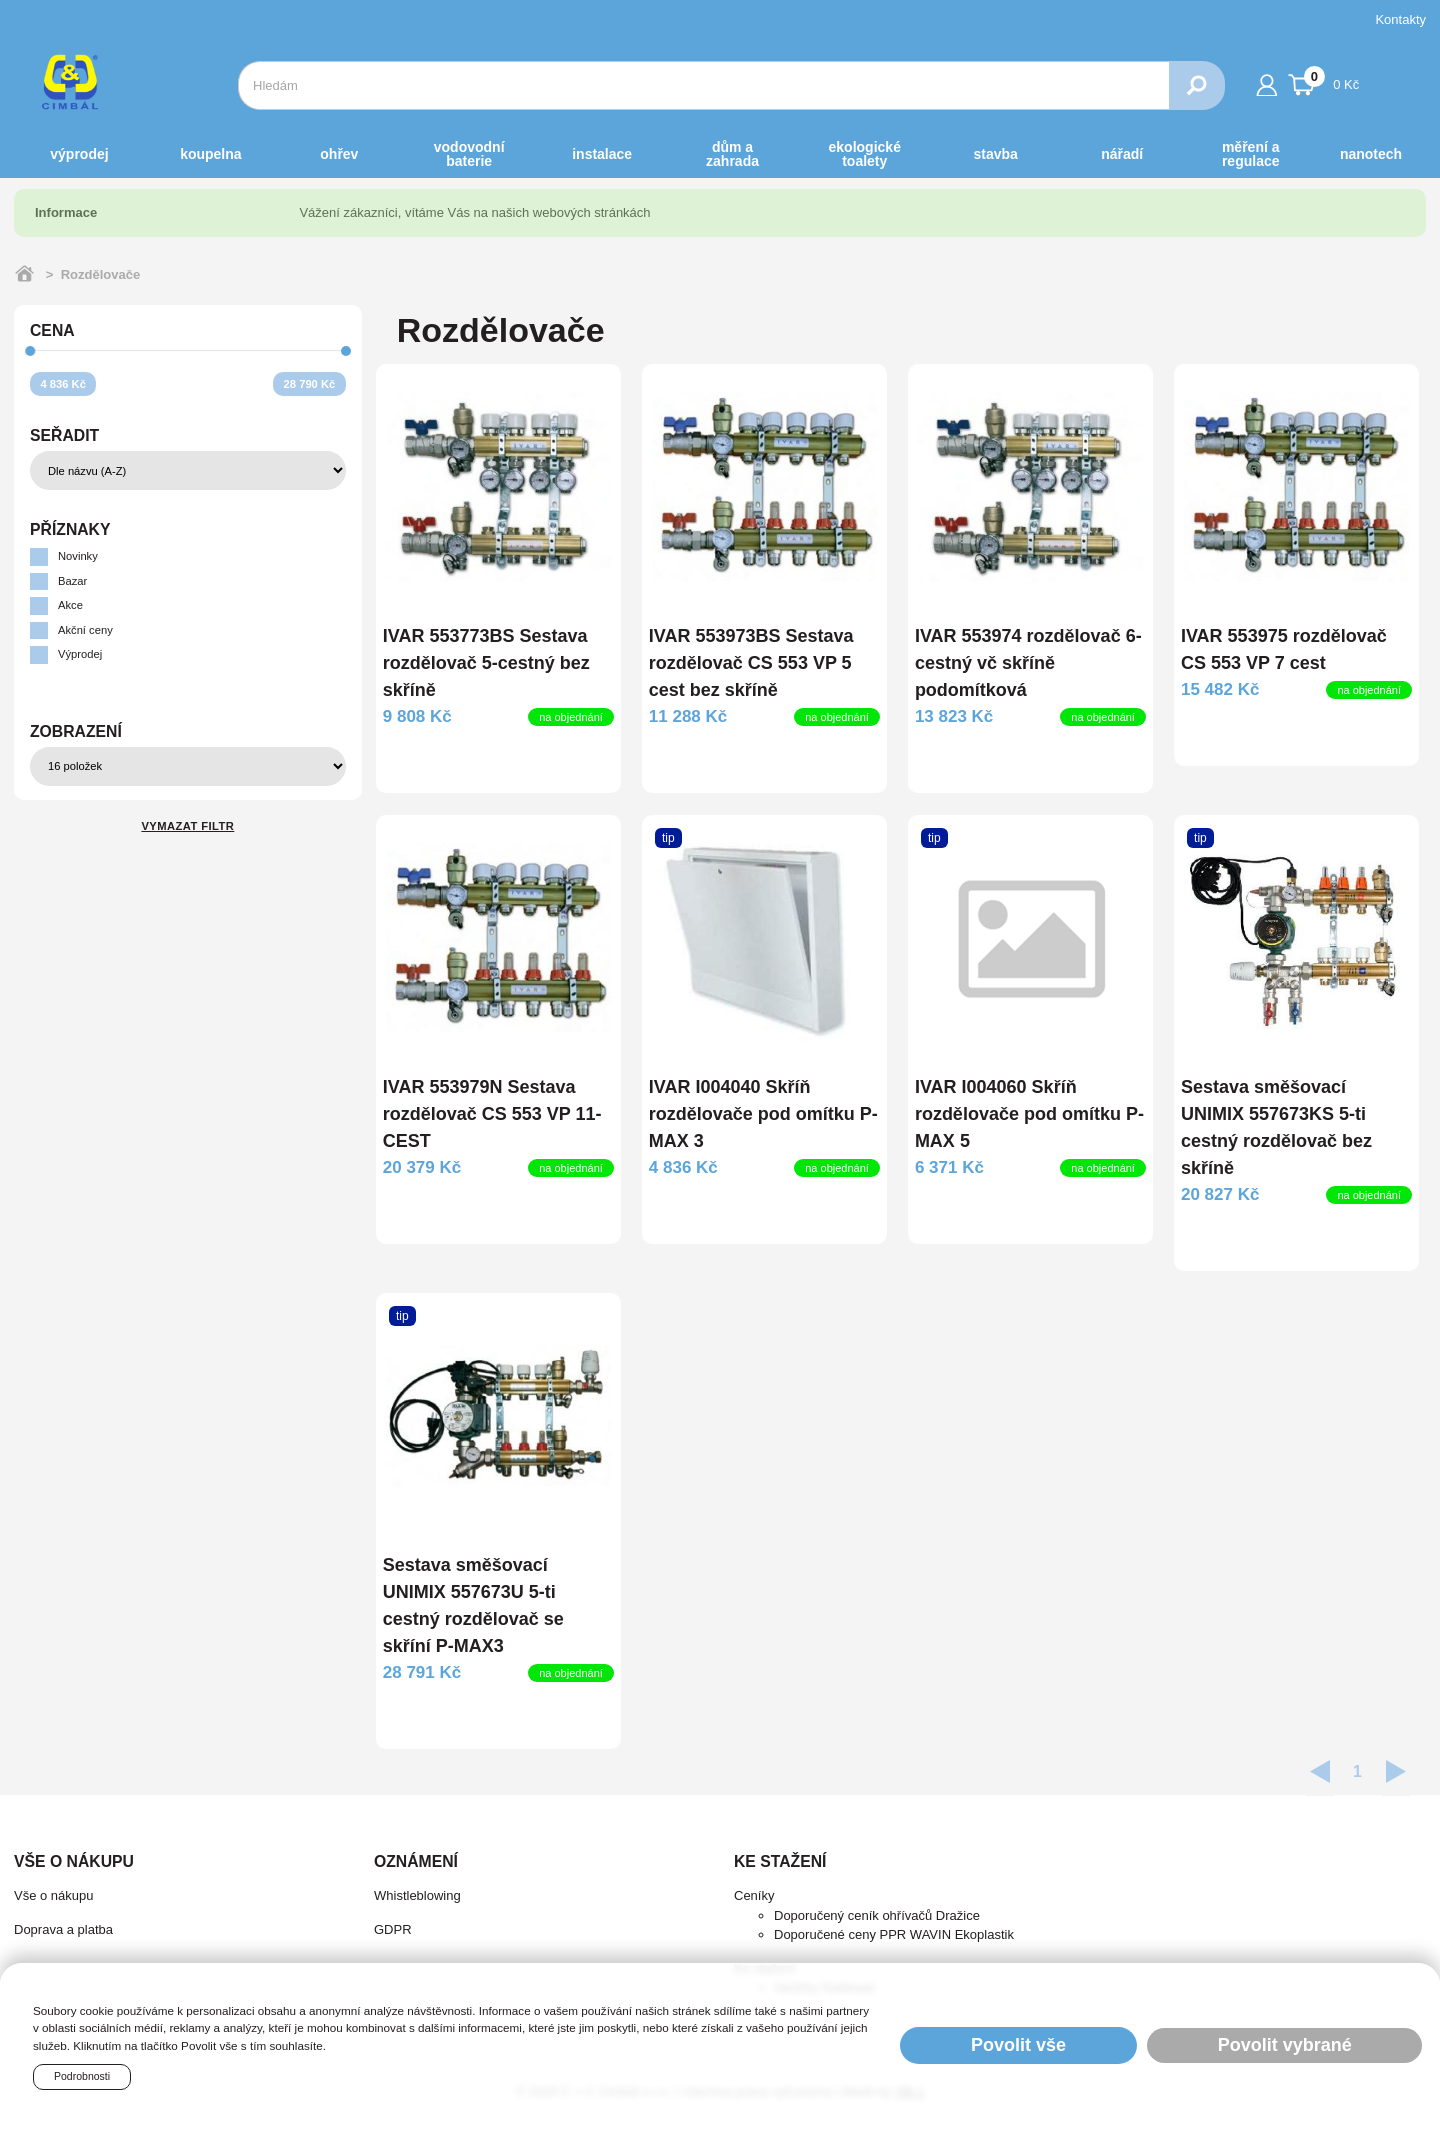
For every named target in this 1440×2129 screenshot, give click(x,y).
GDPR (393, 1929)
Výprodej (79, 154)
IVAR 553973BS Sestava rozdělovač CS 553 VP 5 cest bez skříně (751, 663)
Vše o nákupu (54, 1895)
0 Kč (1324, 81)
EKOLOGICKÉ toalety (865, 154)
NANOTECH (1371, 154)
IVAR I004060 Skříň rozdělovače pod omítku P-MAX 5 (1029, 1114)
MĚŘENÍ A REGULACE (1251, 154)
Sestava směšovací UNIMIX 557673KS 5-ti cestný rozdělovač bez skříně (1276, 1127)
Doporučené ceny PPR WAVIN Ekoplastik (894, 1934)
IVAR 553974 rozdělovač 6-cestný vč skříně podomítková (1028, 663)
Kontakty (1400, 19)
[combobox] (703, 85)
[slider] (30, 350)
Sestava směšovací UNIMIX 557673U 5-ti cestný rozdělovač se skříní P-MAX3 (473, 1605)
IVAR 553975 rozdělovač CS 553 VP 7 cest (1284, 649)
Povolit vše (1018, 2045)
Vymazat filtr (187, 826)
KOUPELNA (210, 154)
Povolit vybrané (1285, 2045)
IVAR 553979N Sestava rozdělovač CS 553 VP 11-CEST (492, 1114)
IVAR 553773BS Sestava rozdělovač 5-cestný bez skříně (486, 663)
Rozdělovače (100, 274)
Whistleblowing (417, 1895)
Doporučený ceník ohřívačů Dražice (877, 1915)
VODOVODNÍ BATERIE (469, 154)
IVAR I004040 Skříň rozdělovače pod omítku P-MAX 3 (763, 1114)
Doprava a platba (63, 1929)
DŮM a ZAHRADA (732, 154)
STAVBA (996, 154)
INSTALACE (602, 154)
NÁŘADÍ (1122, 154)
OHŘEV (339, 154)
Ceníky (754, 1895)
